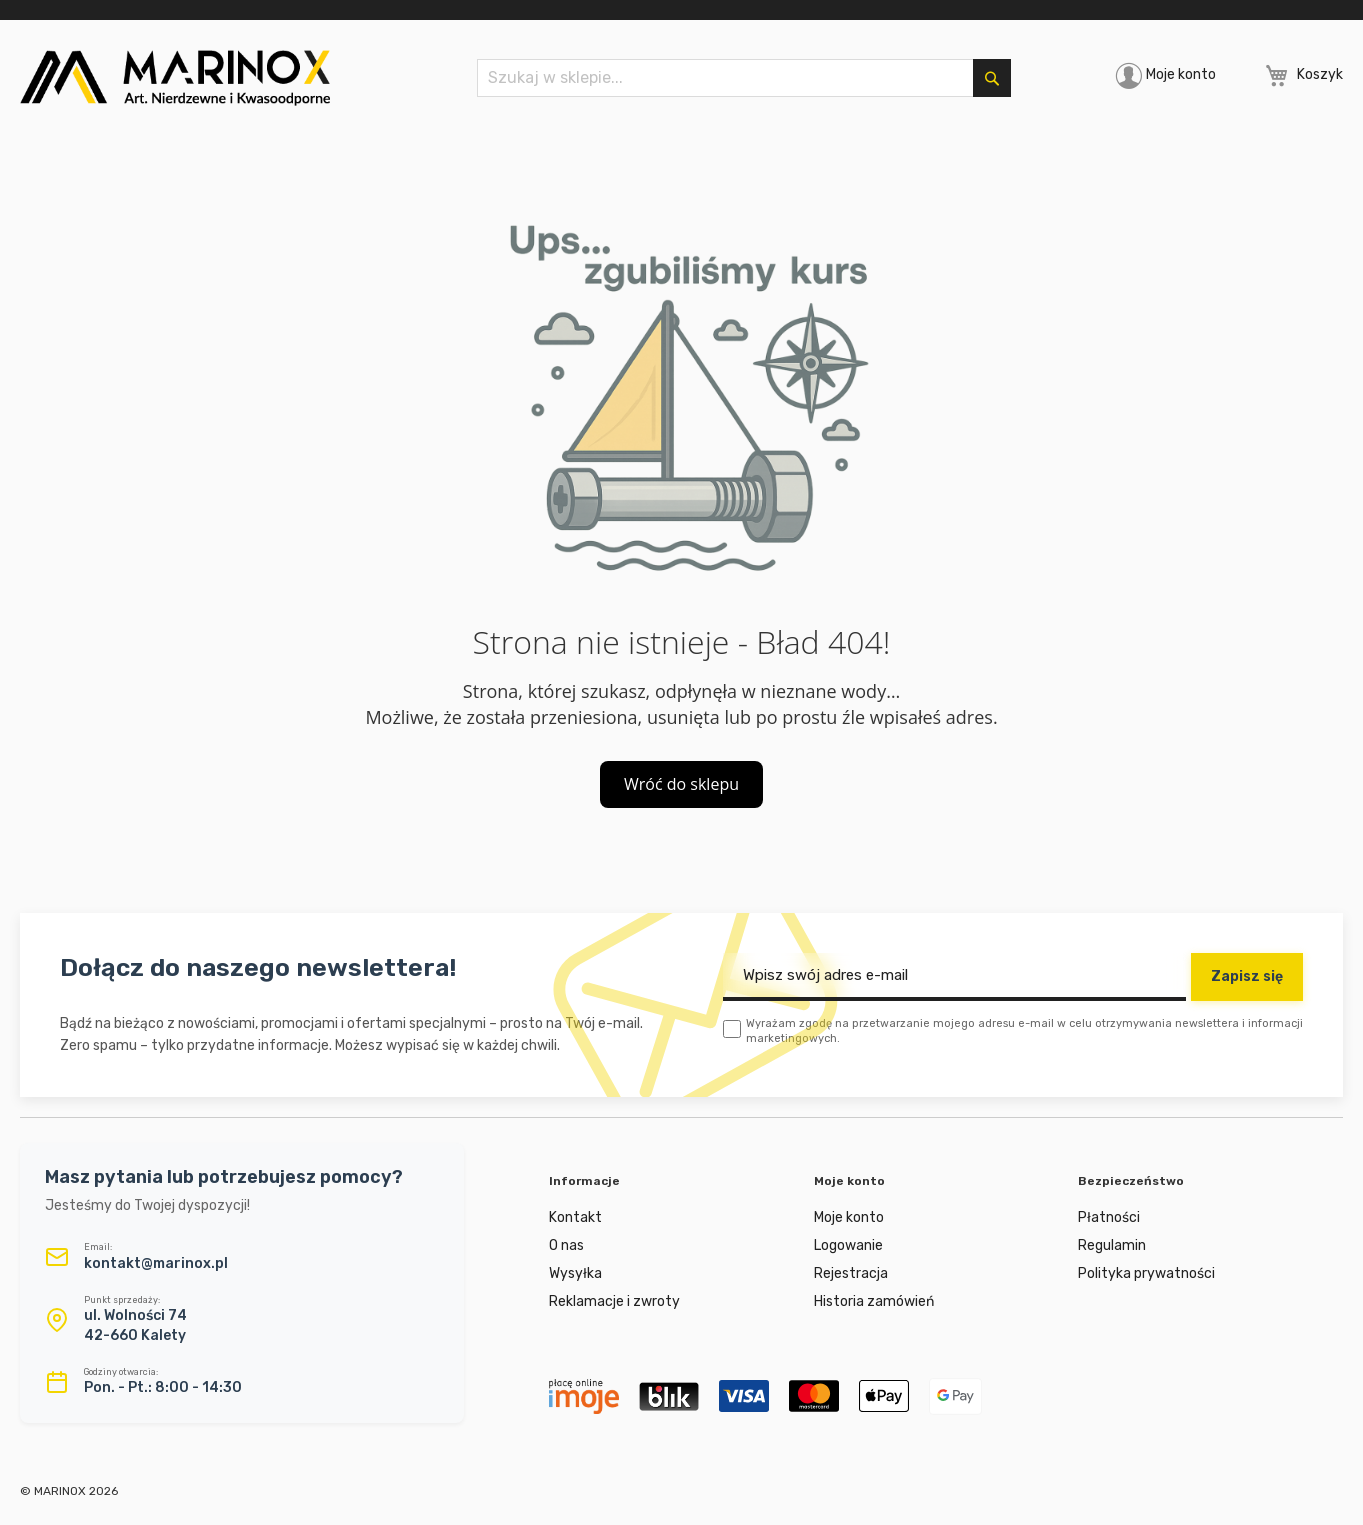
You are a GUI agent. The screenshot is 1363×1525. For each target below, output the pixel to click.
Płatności (1109, 1217)
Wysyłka (575, 1273)
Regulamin (1112, 1245)
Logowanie (848, 1245)
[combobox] (744, 78)
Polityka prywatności (1146, 1273)
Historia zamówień (874, 1301)
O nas (566, 1245)
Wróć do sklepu (681, 784)
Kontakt (575, 1217)
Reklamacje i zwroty (614, 1301)
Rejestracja (851, 1273)
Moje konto (1181, 74)
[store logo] (175, 78)
